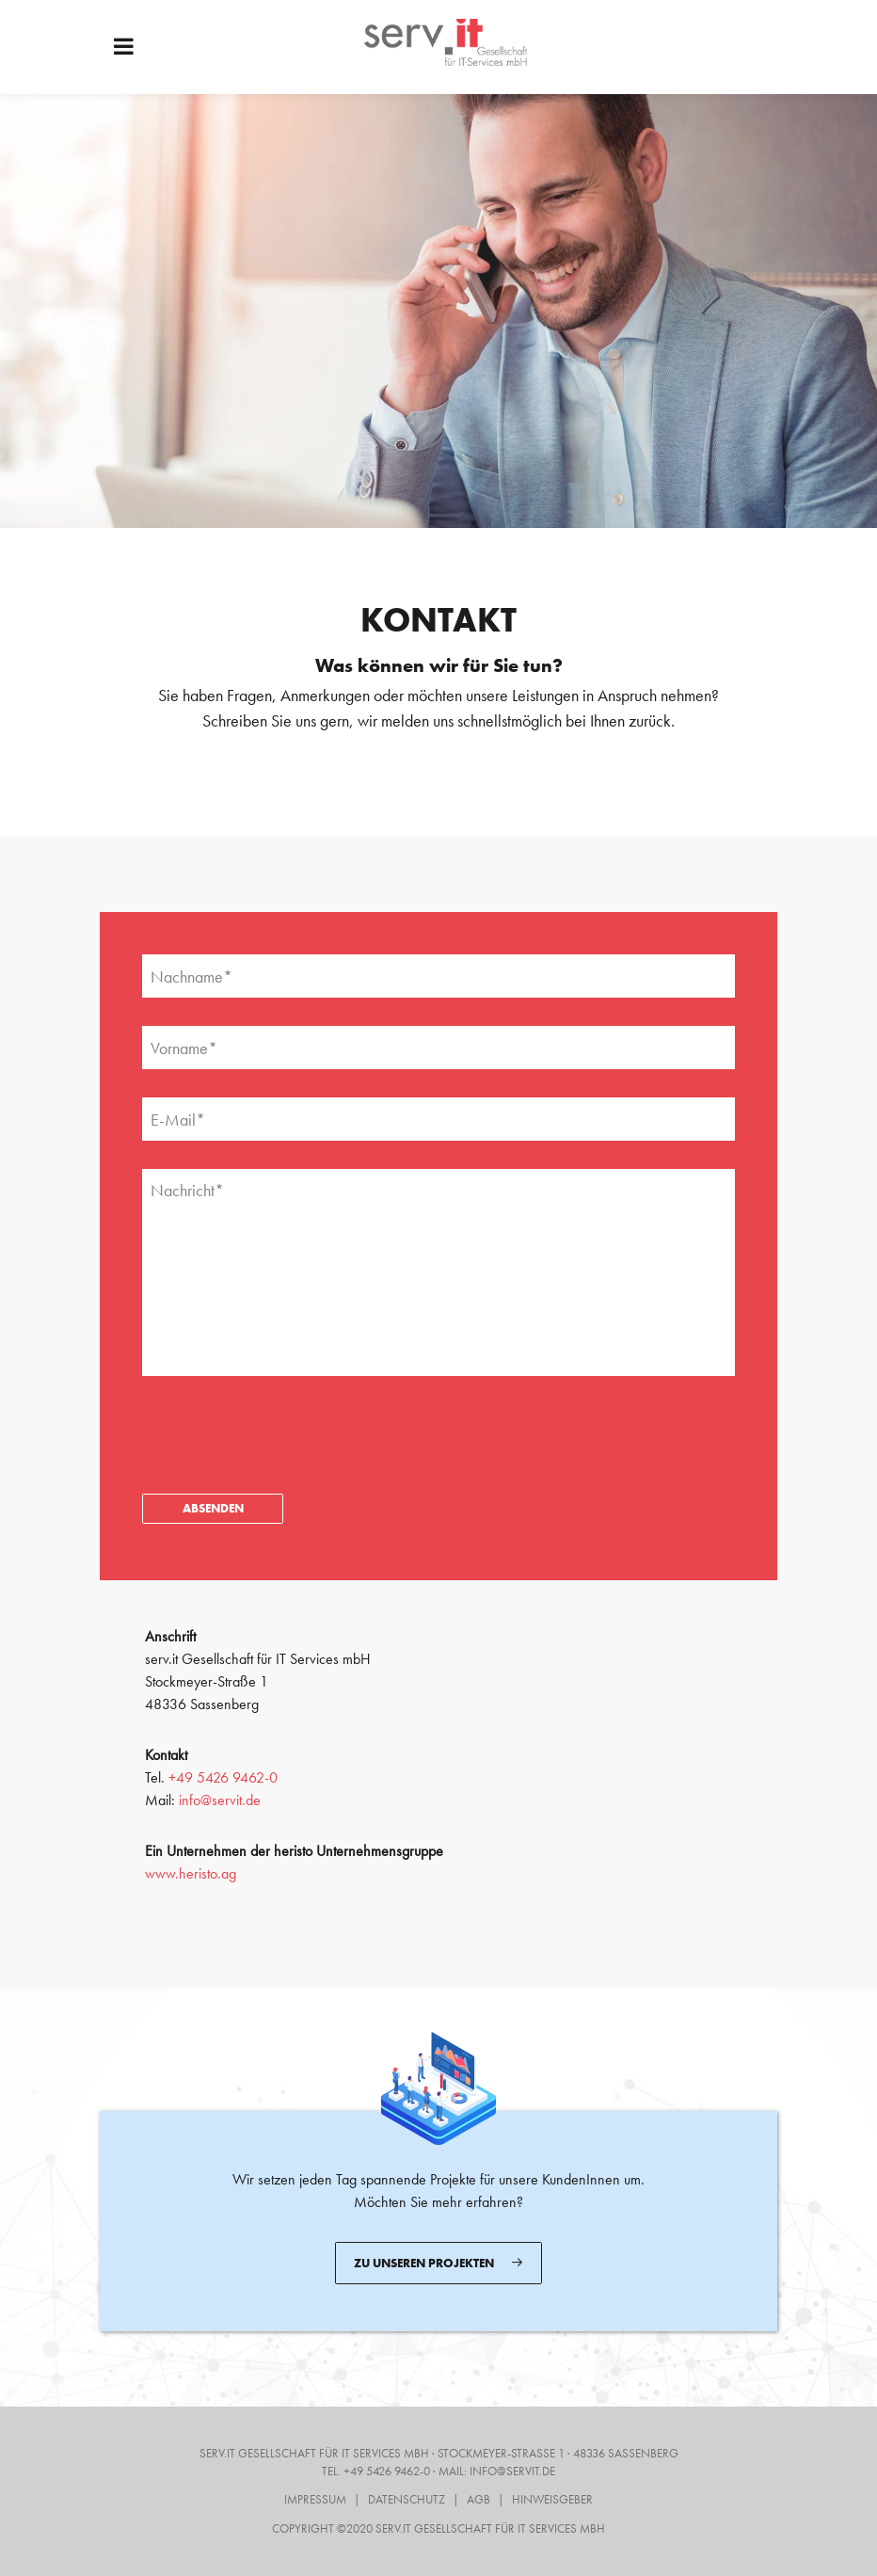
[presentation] (285, 1418)
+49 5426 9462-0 (223, 1777)
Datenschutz (406, 2499)
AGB (478, 2499)
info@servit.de (220, 1800)
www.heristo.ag (190, 1873)
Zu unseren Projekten (438, 2262)
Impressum (315, 2499)
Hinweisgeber (552, 2499)
